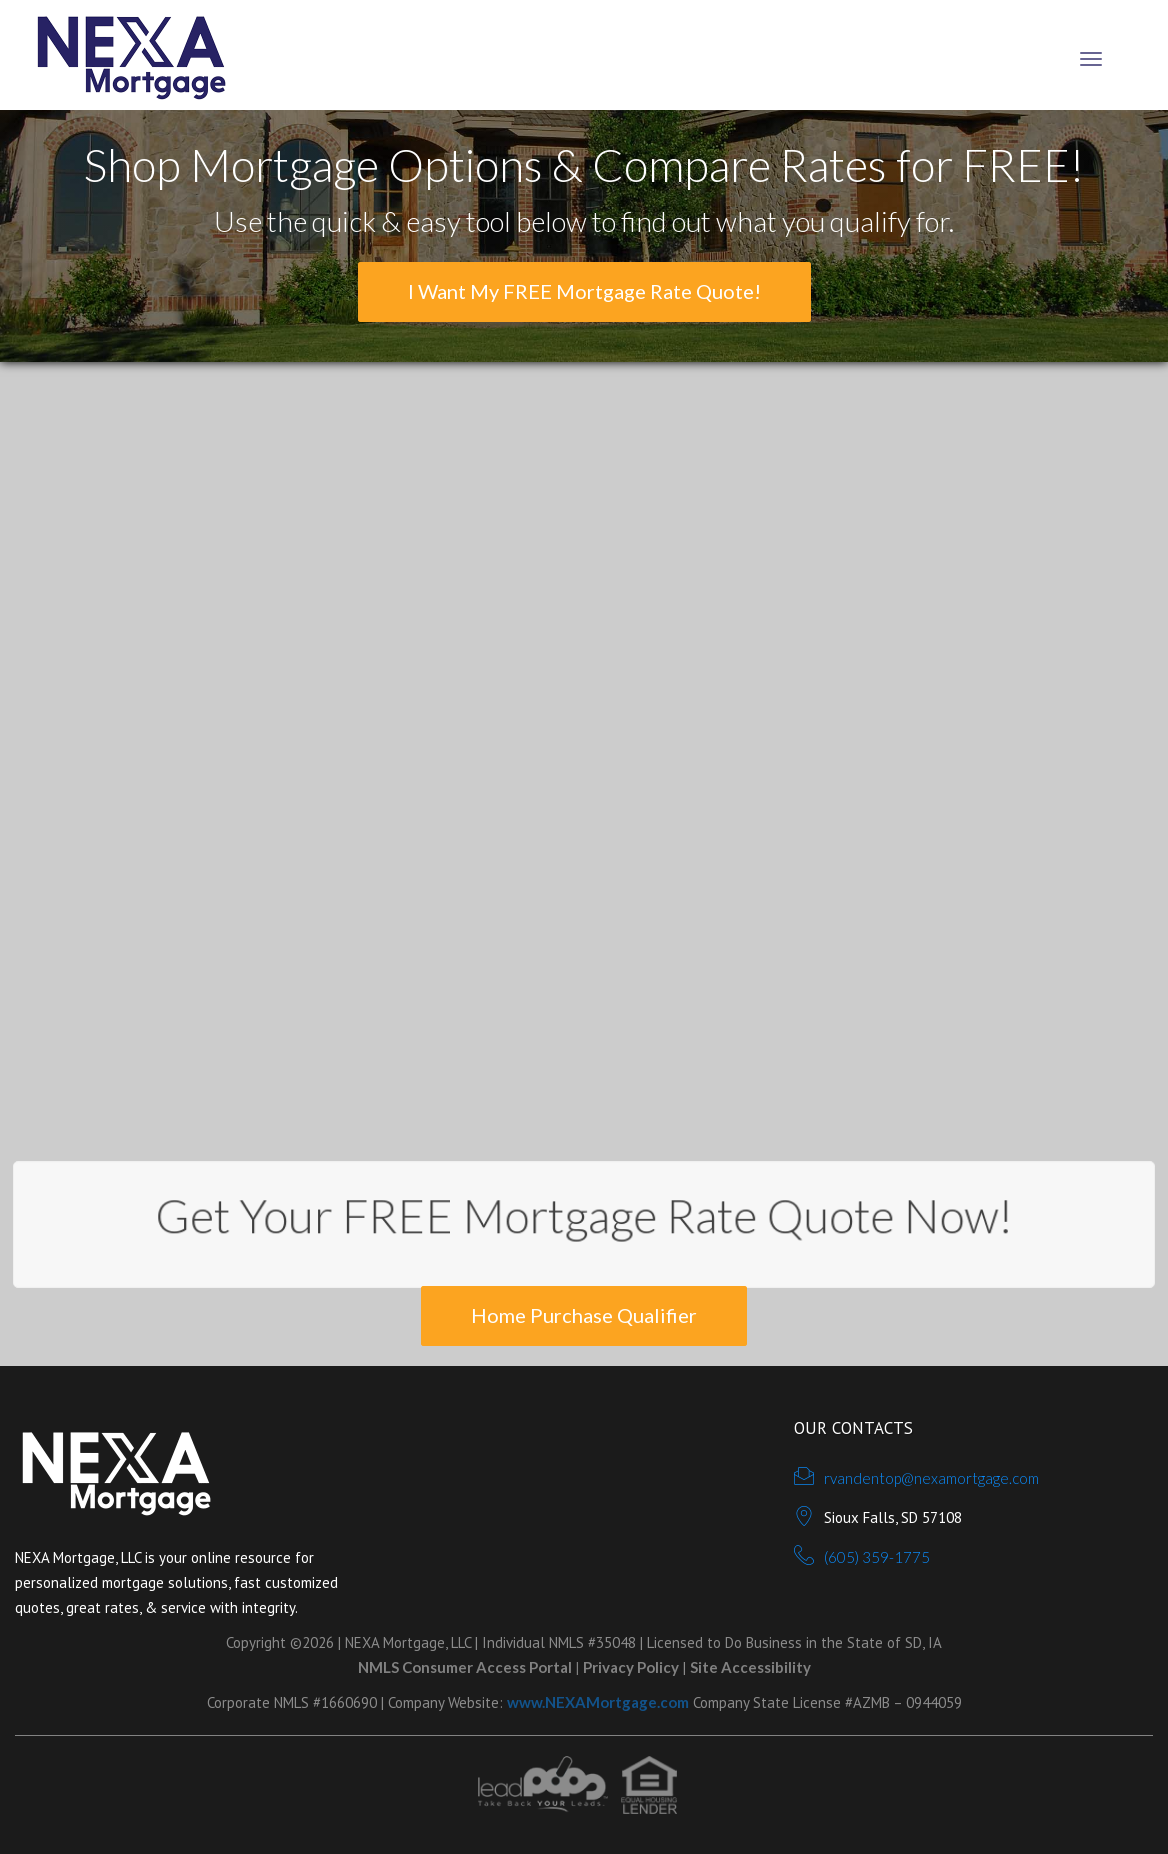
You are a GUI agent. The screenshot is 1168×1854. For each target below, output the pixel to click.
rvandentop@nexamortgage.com (931, 1478)
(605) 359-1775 (877, 1557)
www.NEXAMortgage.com (598, 1702)
